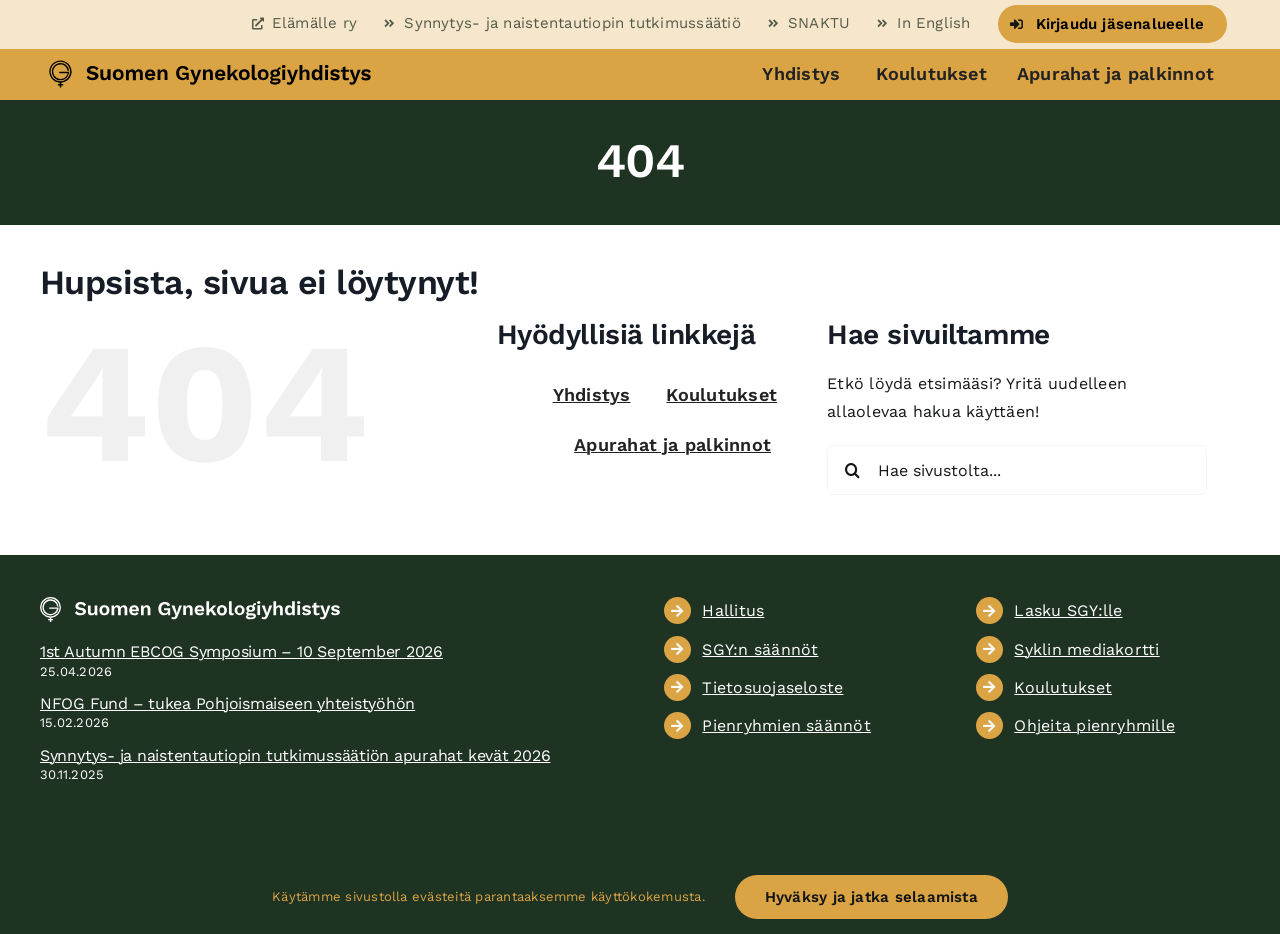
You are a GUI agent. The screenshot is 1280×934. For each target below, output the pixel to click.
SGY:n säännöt (760, 649)
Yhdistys (801, 73)
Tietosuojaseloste (772, 687)
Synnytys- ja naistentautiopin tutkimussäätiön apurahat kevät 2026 (295, 755)
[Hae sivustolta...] (1017, 470)
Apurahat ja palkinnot (1115, 73)
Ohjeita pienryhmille (1094, 725)
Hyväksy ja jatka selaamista (871, 897)
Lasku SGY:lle (1068, 610)
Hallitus (733, 610)
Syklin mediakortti (1086, 649)
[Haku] (852, 470)
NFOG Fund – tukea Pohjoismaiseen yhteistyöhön (227, 703)
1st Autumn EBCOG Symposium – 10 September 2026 (241, 651)
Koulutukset (931, 73)
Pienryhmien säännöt (786, 725)
